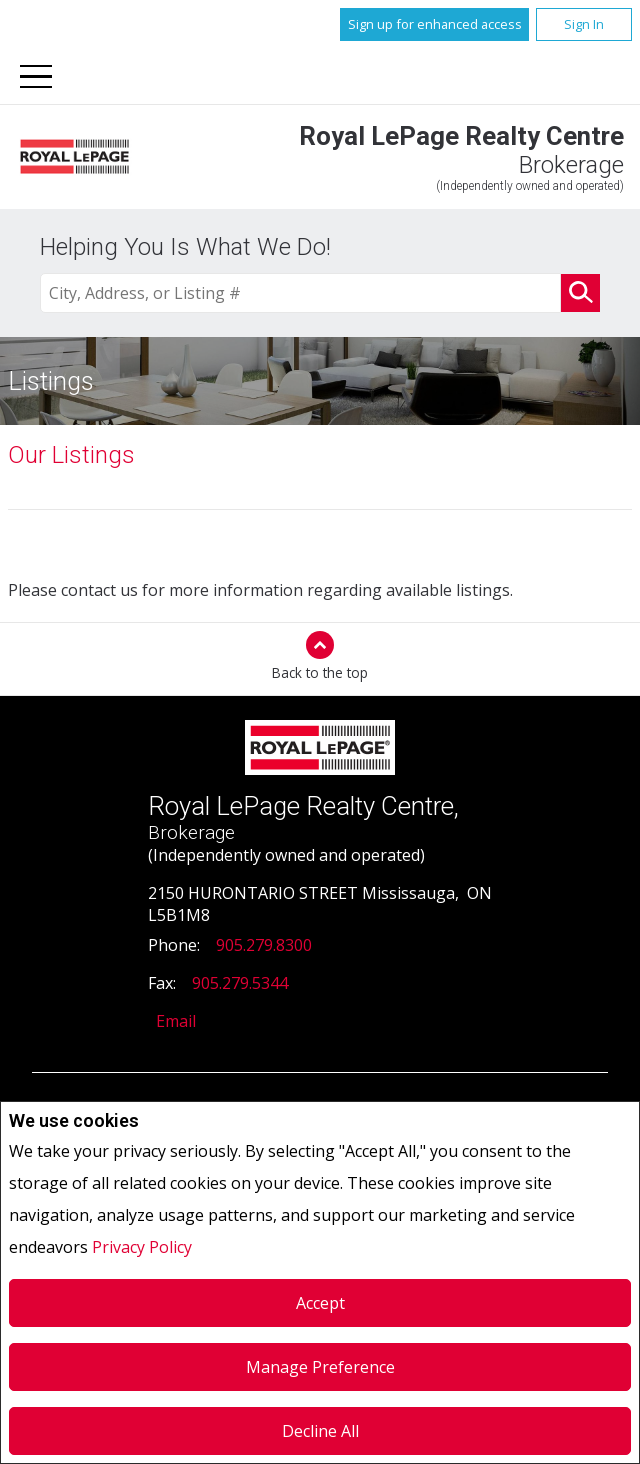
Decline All (320, 1431)
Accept (320, 1303)
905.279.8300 (264, 945)
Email (176, 1021)
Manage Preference (320, 1367)
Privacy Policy (142, 1247)
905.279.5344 (240, 983)
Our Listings (71, 455)
